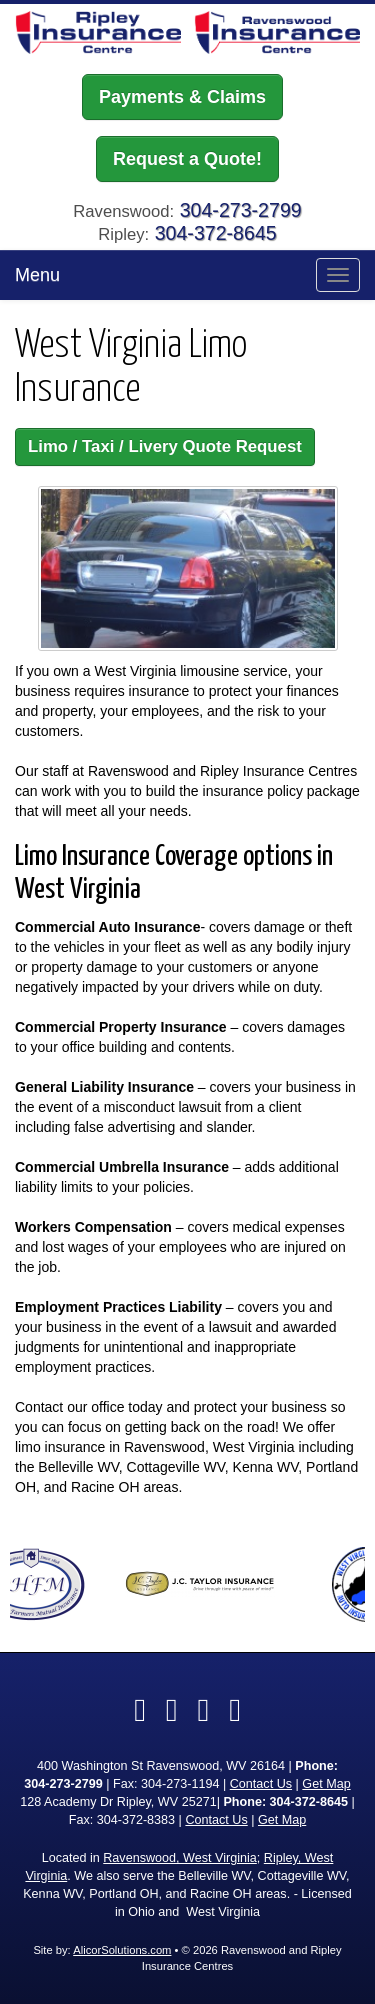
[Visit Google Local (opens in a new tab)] (204, 1710)
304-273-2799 (241, 210)
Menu (37, 275)
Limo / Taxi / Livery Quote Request (165, 446)
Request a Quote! (187, 159)
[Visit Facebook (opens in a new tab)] (140, 1710)
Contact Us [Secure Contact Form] (261, 1784)
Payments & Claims (182, 97)
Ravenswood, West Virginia (180, 1858)
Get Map (326, 1784)
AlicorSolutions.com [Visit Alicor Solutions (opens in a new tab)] (122, 1950)
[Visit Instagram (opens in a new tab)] (235, 1710)
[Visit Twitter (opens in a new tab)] (172, 1710)
